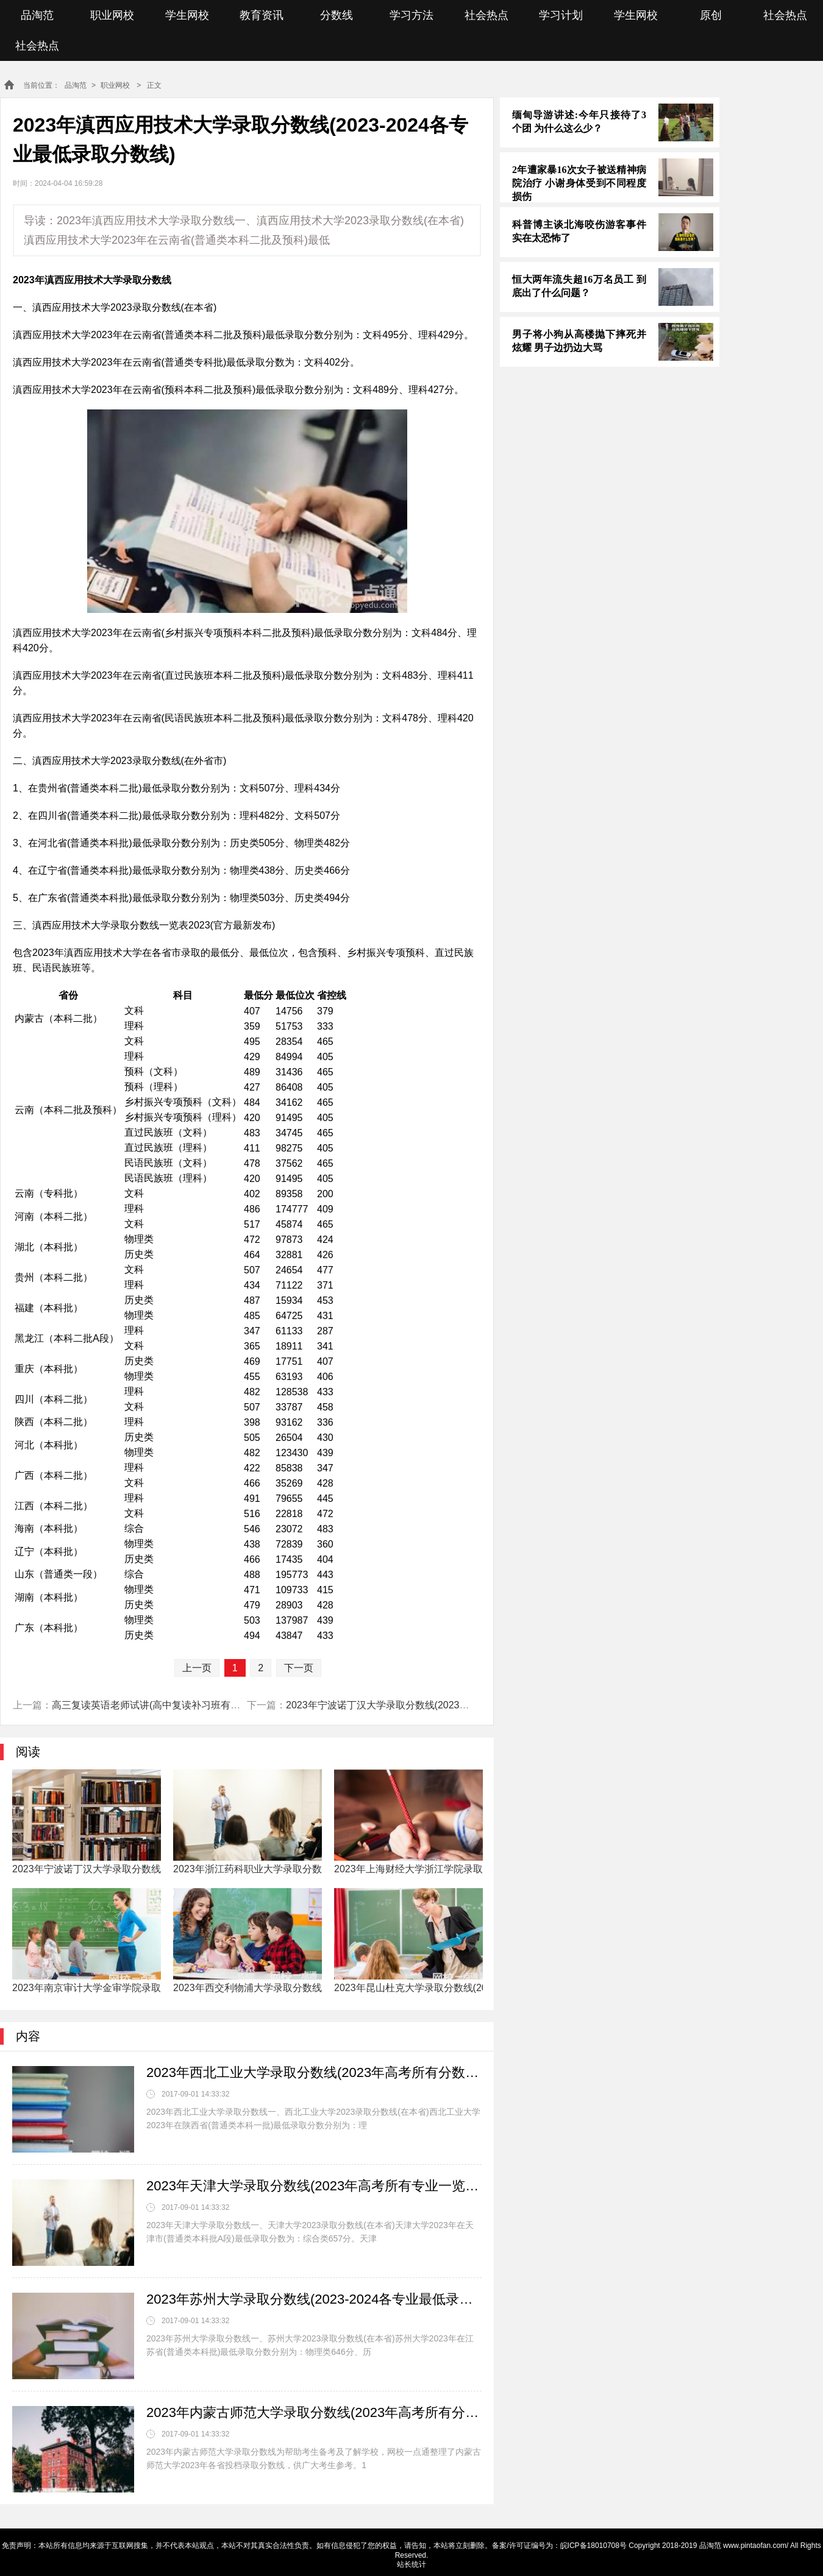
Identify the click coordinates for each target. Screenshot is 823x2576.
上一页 (197, 1668)
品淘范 (37, 15)
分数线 (336, 15)
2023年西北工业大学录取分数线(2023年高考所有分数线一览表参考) (314, 2072)
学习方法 (411, 15)
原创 (711, 15)
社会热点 (486, 15)
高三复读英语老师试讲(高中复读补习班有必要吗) (157, 1705)
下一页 (298, 1668)
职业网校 (112, 15)
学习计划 (561, 15)
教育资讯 (261, 15)
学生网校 (187, 15)
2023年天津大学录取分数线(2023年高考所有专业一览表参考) (314, 2185)
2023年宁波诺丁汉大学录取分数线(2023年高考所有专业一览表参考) (433, 1705)
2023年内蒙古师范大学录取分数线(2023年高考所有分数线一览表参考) (314, 2412)
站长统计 (411, 2564)
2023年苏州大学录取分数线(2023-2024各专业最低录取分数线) (314, 2299)
